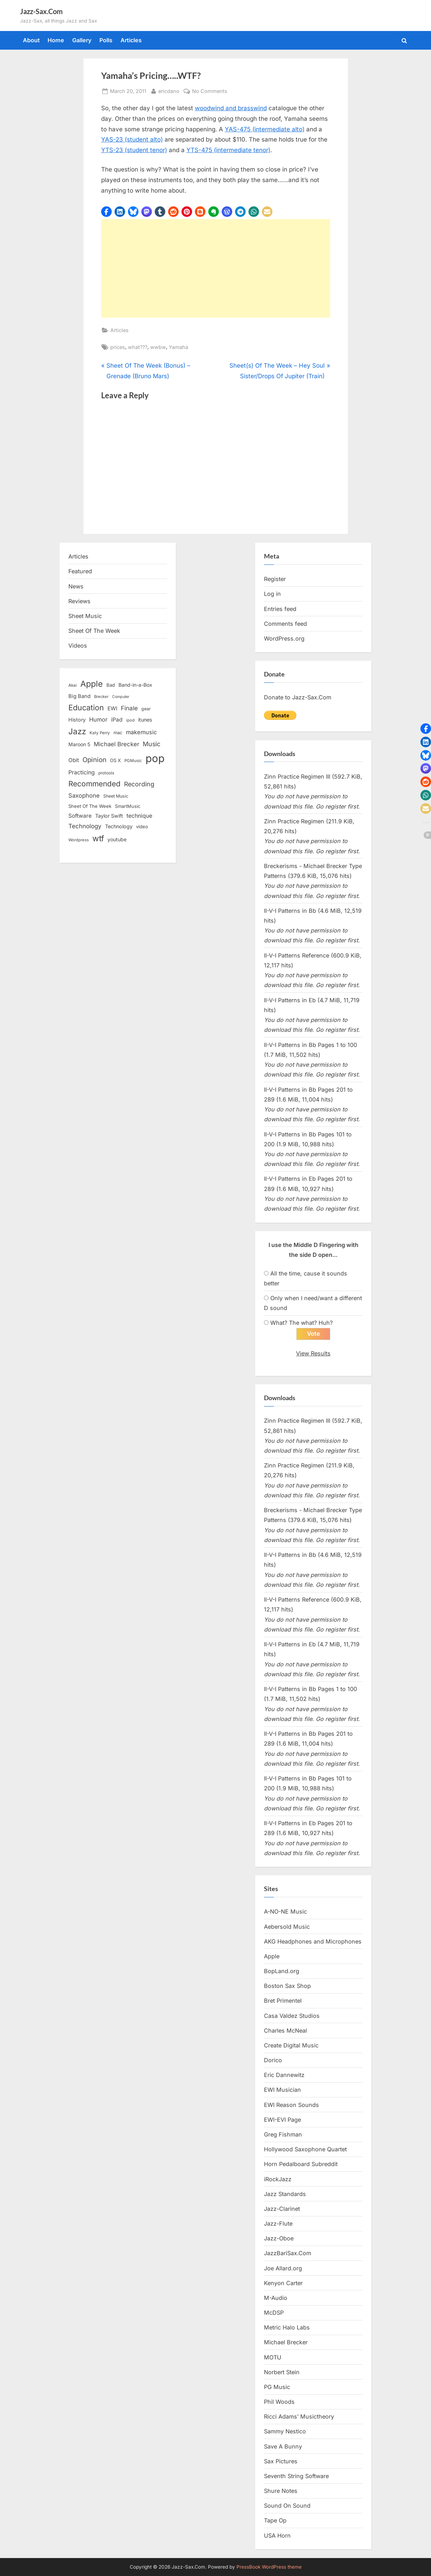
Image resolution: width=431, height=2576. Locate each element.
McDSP (274, 2312)
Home (56, 40)
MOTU (272, 2357)
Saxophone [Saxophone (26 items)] (84, 795)
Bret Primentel (283, 2000)
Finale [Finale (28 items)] (129, 708)
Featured (80, 571)
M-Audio (275, 2298)
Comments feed (285, 623)
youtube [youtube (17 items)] (117, 839)
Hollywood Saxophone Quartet (305, 2149)
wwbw (158, 347)
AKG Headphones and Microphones (313, 1941)
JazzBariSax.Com (287, 2253)
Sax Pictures (280, 2461)
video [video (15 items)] (142, 826)
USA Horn (277, 2535)
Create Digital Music (291, 2045)
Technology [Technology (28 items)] (84, 826)
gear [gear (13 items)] (146, 708)
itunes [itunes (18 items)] (145, 720)
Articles (131, 40)
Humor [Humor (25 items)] (98, 719)
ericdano (168, 90)
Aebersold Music (287, 1926)
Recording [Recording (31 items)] (139, 784)
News (76, 586)
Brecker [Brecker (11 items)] (101, 696)
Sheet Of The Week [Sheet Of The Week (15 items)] (89, 806)
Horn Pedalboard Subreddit (301, 2164)
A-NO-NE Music (285, 1911)
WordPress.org (284, 638)
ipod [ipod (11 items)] (130, 720)
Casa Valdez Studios (292, 2015)
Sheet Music (85, 615)
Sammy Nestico (285, 2431)
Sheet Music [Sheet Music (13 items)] (115, 796)
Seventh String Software (296, 2476)
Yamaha (178, 347)
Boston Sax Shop (287, 1986)
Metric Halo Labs (287, 2327)
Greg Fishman (283, 2134)
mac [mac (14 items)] (117, 732)
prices (117, 347)
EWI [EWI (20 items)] (112, 708)
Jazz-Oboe (279, 2238)
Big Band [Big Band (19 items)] (79, 696)
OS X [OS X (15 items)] (115, 760)
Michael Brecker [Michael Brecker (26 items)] (116, 744)
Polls (105, 40)
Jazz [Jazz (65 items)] (77, 731)
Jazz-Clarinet (282, 2208)
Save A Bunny (283, 2446)
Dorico (273, 2060)
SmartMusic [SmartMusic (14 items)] (127, 806)
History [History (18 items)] (77, 720)
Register (275, 578)
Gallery (82, 40)
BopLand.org (281, 1971)
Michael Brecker (286, 2342)
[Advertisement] (215, 268)
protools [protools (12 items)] (106, 773)
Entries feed (280, 608)
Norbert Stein (282, 2372)
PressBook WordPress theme (269, 2567)
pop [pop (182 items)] (155, 758)
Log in (272, 593)
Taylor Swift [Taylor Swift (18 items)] (109, 816)
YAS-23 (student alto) (132, 139)
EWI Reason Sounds (291, 2104)
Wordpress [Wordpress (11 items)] (78, 839)
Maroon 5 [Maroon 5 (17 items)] (79, 744)
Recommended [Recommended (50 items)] (94, 783)
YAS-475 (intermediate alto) (264, 129)
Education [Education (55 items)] (86, 707)
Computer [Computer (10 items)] (120, 696)
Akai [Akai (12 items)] (72, 685)
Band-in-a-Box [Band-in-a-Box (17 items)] (135, 685)
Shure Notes (280, 2491)
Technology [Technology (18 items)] (119, 826)
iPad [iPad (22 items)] (117, 719)
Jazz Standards (285, 2193)
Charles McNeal (285, 2030)
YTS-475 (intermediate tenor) (228, 150)
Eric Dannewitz (284, 2075)
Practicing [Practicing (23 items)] (81, 772)
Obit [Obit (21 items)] (73, 760)
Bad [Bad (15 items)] (110, 685)
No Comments (209, 91)
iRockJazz (277, 2179)
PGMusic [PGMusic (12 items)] (133, 760)
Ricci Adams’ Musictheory (299, 2416)
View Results (313, 1353)
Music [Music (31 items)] (151, 744)
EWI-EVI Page (282, 2119)
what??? (137, 347)
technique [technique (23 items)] (139, 815)
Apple (271, 1956)
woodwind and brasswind (231, 108)
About (31, 40)
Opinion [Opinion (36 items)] (94, 760)
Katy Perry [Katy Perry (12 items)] (100, 732)
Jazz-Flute (278, 2223)
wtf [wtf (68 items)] (98, 838)
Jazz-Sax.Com (41, 11)
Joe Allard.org (283, 2268)
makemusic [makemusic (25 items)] (141, 732)
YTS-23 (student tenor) (134, 150)
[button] (106, 211)
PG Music (277, 2387)
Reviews (79, 601)
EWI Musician (282, 2090)
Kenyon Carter (283, 2283)
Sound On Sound (287, 2505)
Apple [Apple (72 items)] (91, 684)
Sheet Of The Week (94, 630)
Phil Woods (279, 2402)
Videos (77, 645)
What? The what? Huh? (301, 1322)
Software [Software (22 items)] (80, 815)
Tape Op (275, 2520)
